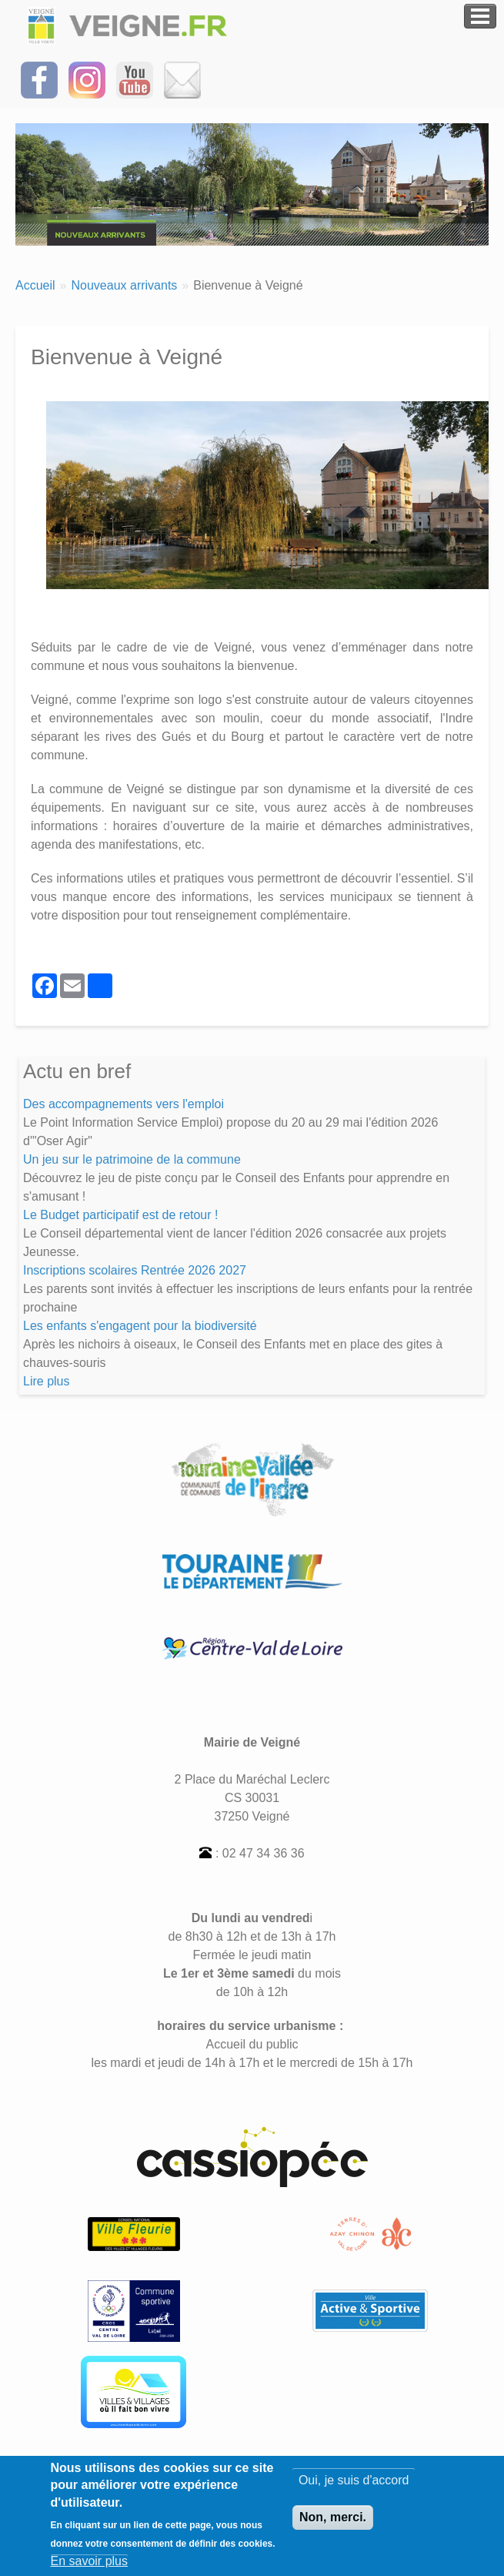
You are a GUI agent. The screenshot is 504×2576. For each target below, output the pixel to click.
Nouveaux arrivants (124, 285)
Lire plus (46, 1381)
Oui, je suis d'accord (354, 2480)
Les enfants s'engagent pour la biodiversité (140, 1325)
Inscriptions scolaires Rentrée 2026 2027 (134, 1270)
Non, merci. (332, 2517)
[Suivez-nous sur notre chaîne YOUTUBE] (135, 79)
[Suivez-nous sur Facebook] (39, 79)
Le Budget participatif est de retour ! (120, 1214)
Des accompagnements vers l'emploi (123, 1103)
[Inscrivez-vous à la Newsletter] (182, 79)
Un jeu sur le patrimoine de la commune (132, 1159)
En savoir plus (90, 2561)
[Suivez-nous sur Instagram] (87, 79)
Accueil (35, 285)
